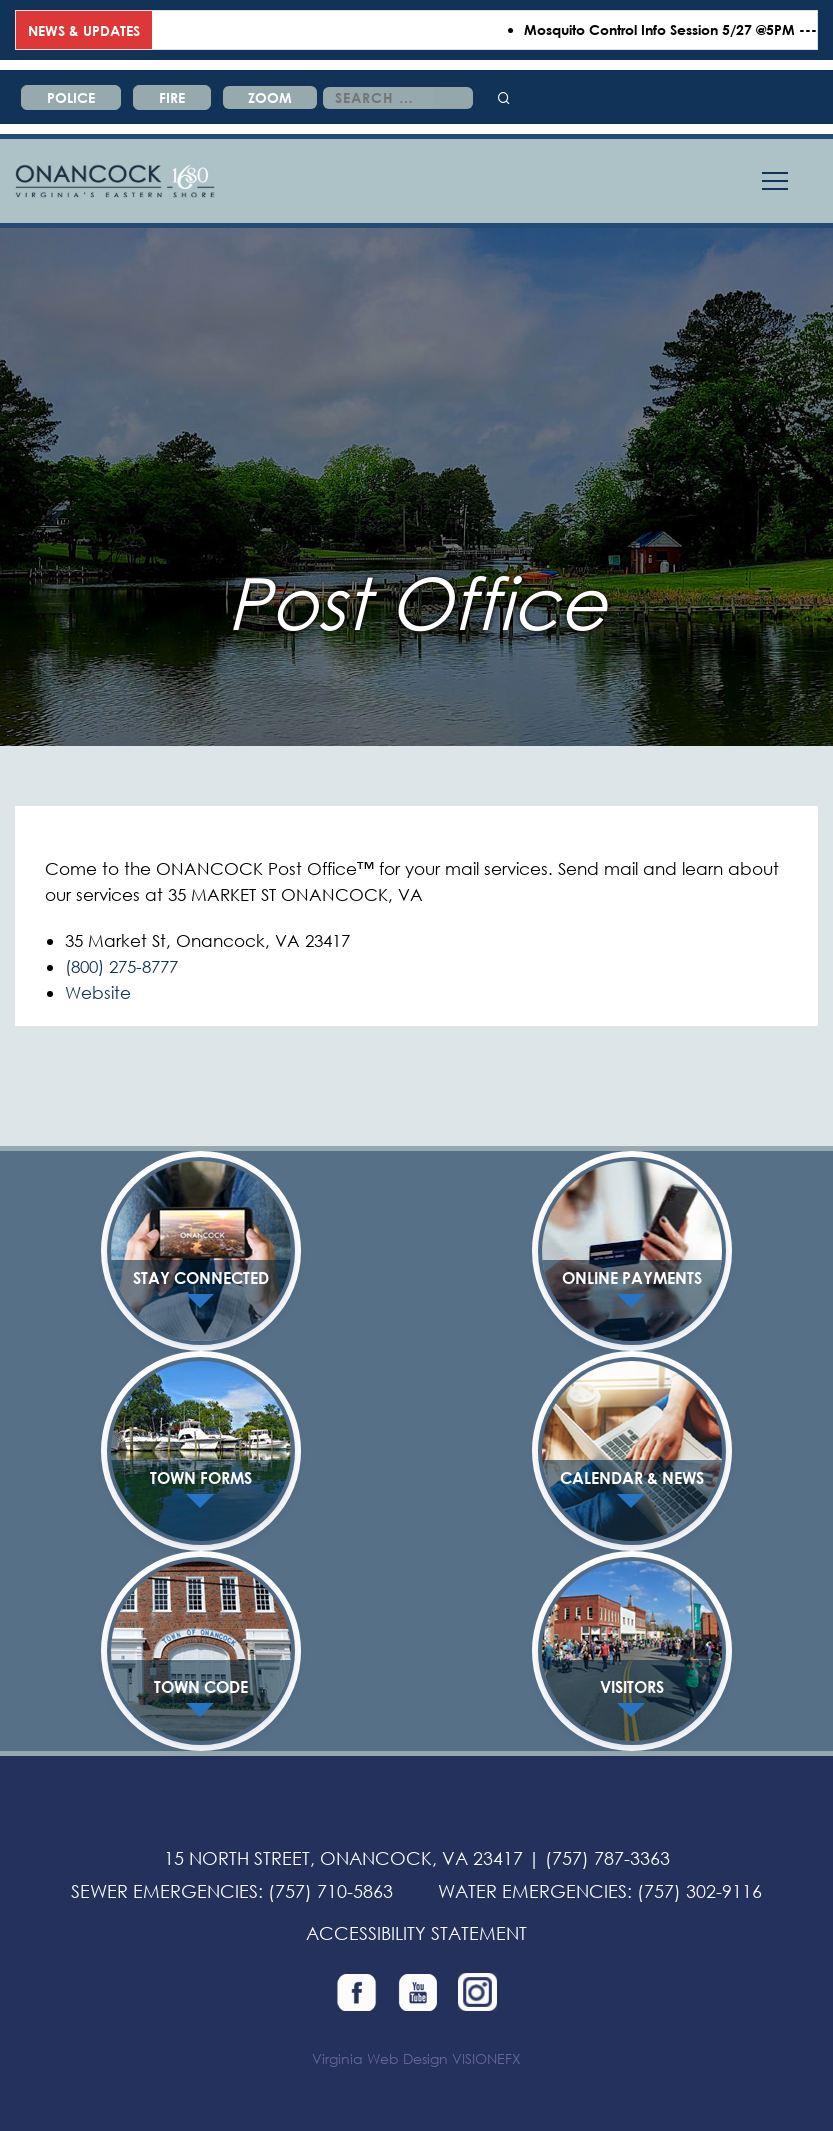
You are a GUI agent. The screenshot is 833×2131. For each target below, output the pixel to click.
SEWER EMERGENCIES (164, 1891)
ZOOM (270, 97)
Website (98, 992)
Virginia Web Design (380, 2058)
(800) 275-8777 (121, 966)
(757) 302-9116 (699, 1891)
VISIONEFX (486, 2058)
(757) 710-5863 (330, 1891)
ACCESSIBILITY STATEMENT (416, 1933)
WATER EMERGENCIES (532, 1891)
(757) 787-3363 (607, 1858)
